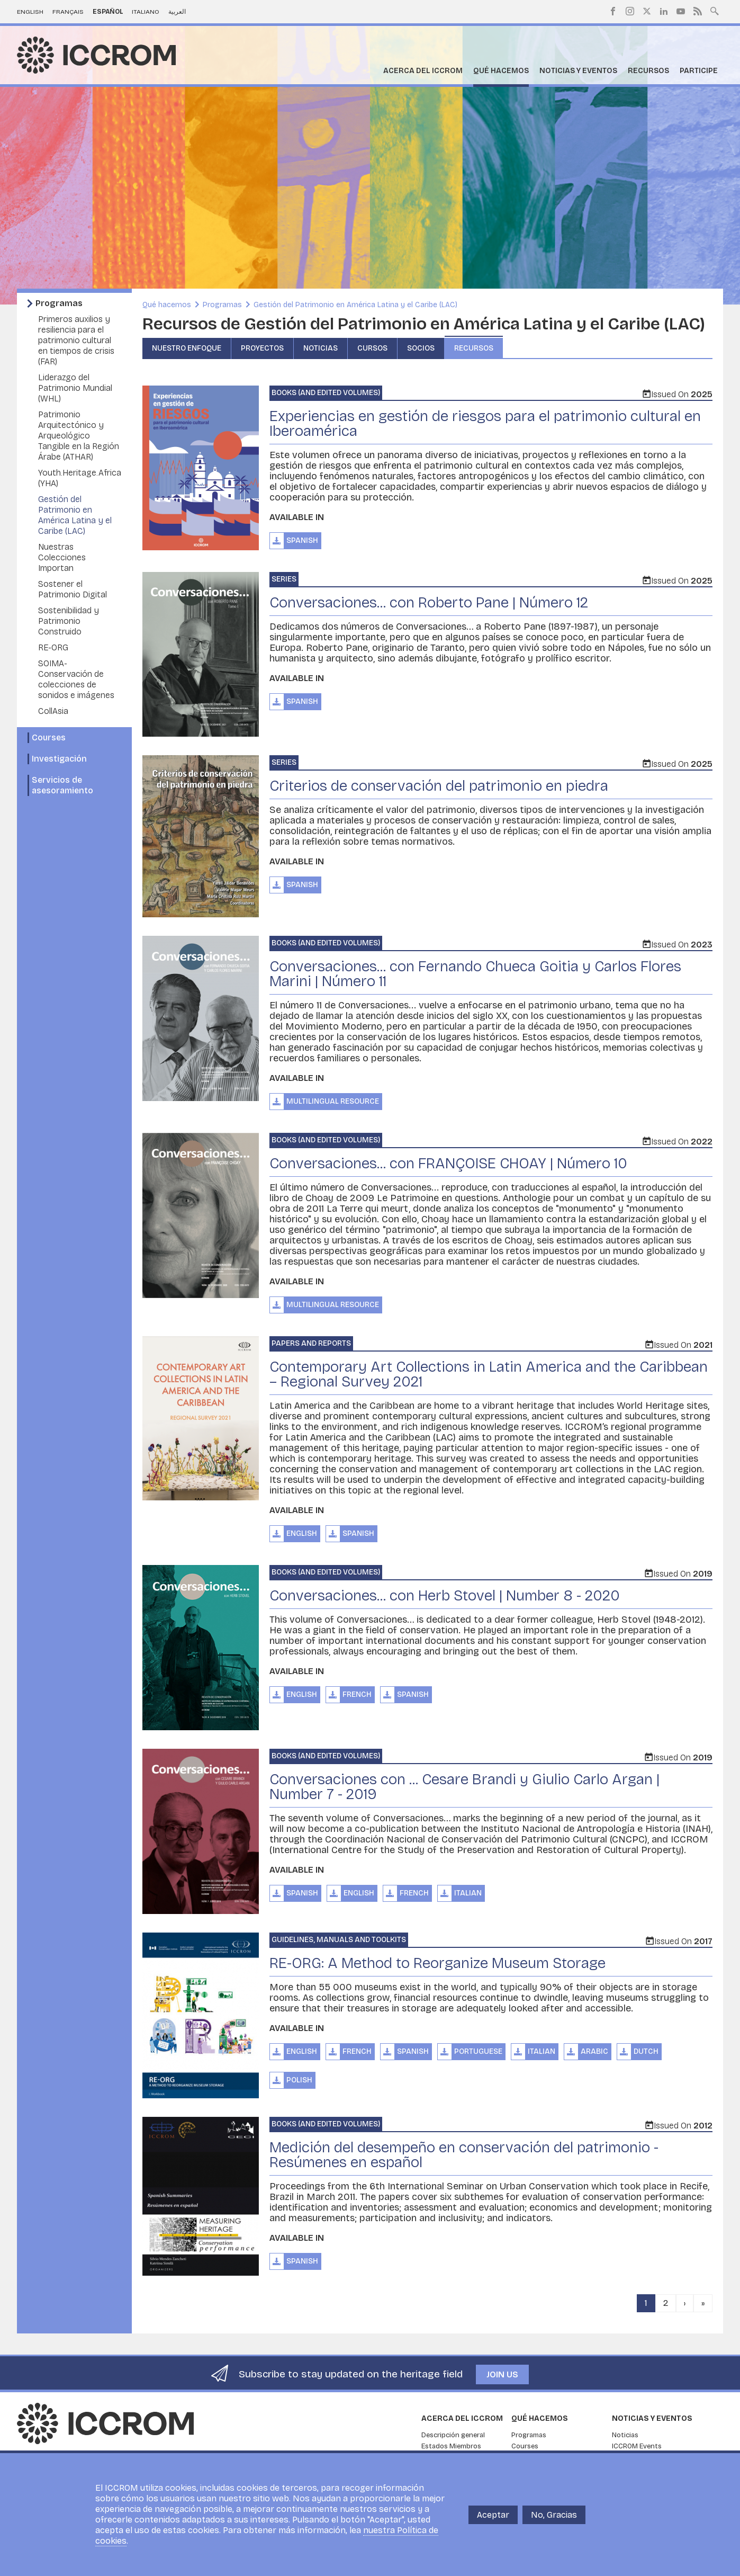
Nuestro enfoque (186, 348)
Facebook (613, 11)
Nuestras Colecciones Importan (62, 557)
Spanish (302, 540)
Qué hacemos (501, 70)
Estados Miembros (451, 2446)
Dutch (646, 2051)
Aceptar (493, 2515)
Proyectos (262, 348)
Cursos (372, 348)
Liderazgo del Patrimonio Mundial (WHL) (75, 388)
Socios (421, 348)
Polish (299, 2080)
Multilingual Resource (332, 1101)
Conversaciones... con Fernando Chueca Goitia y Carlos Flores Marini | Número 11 (475, 974)
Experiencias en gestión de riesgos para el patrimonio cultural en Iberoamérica (485, 423)
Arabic (594, 2051)
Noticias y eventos (578, 70)
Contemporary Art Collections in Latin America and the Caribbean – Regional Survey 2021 (488, 1374)
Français (68, 11)
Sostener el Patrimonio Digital (72, 589)
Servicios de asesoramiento (62, 785)
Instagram (630, 11)
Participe (699, 70)
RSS (697, 11)
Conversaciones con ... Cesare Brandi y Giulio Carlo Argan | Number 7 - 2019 (464, 1786)
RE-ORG (53, 647)
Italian (468, 1893)
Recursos (648, 70)
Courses (49, 737)
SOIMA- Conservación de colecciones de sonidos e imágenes (76, 679)
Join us (502, 2374)
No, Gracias (554, 2515)
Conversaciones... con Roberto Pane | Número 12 (428, 603)
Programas (59, 303)
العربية (177, 11)
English (30, 11)
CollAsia (53, 711)
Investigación (59, 759)
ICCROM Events (637, 2446)
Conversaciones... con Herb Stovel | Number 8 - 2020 (444, 1596)
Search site (714, 10)
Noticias (320, 348)
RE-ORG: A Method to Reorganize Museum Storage (437, 1963)
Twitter (647, 11)
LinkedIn (664, 11)
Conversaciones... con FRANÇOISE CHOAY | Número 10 (448, 1164)
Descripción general (453, 2435)
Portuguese (478, 2051)
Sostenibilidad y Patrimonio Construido (68, 621)
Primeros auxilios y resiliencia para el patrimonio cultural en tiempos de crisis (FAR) (76, 340)
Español (108, 11)
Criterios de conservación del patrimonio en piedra (438, 786)
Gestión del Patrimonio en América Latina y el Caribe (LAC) (75, 515)
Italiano (145, 11)
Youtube (680, 11)
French (357, 1694)
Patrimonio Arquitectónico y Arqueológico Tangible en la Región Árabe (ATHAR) (78, 435)
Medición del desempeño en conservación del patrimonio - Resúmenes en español (463, 2155)
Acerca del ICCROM (423, 70)
